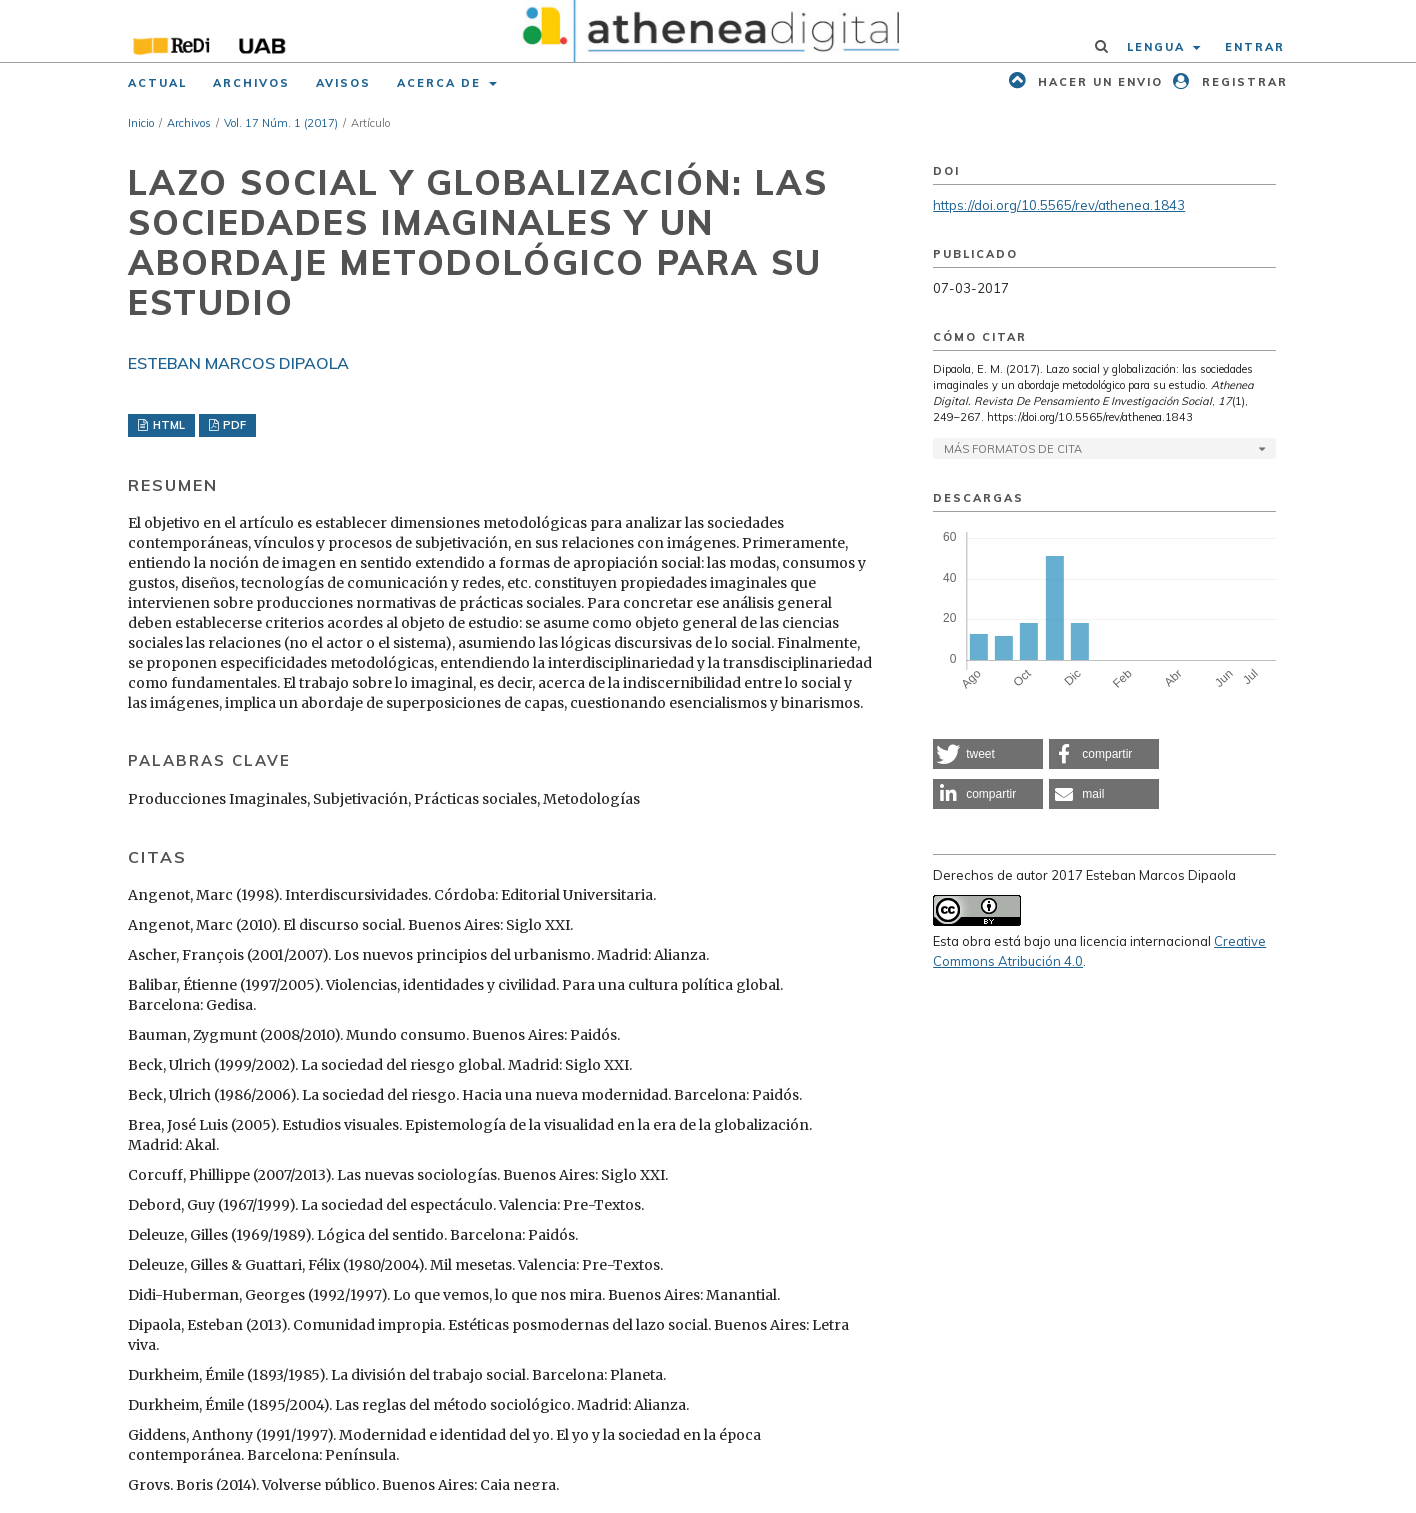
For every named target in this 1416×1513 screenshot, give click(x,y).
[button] (988, 754)
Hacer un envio (1098, 82)
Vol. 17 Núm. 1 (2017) (281, 123)
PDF (233, 425)
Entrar (1255, 47)
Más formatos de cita (1013, 449)
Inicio (141, 123)
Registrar (1242, 82)
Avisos (343, 83)
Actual (157, 83)
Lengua (1158, 47)
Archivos (251, 83)
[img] (708, 31)
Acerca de (441, 83)
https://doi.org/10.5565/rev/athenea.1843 (1059, 205)
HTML (167, 425)
